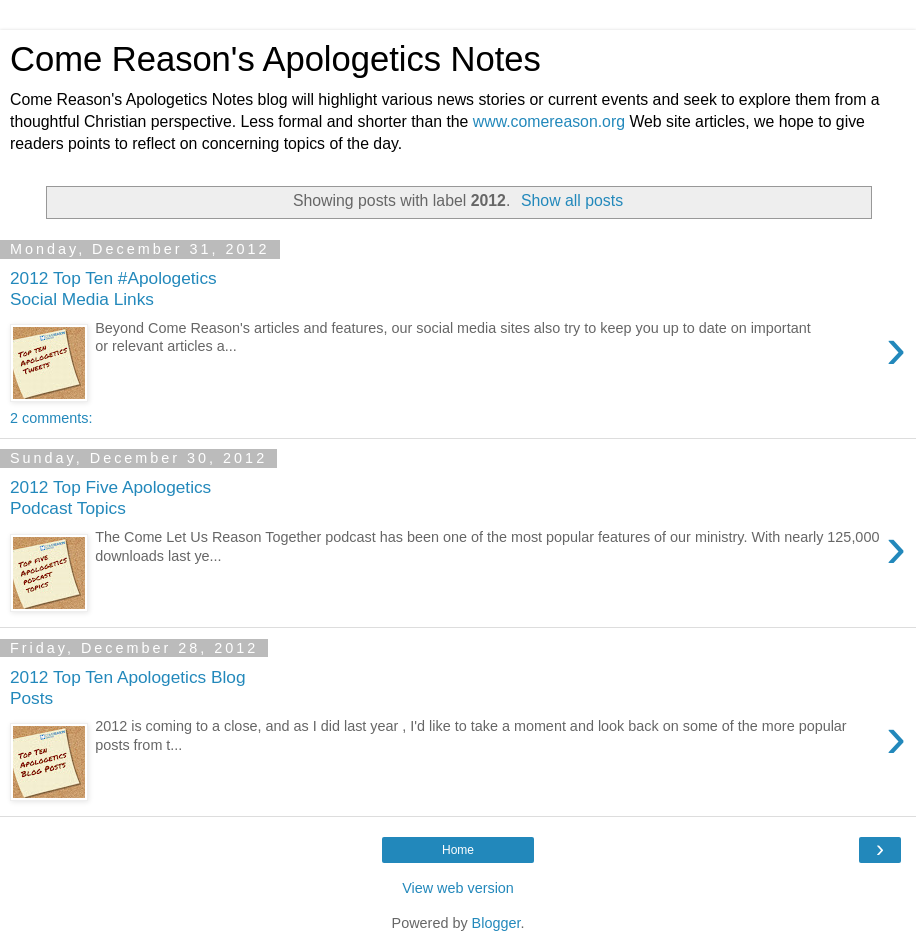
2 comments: (51, 418)
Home (458, 850)
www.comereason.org (549, 121)
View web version (458, 888)
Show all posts (572, 200)
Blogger (496, 923)
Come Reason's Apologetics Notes (275, 59)
